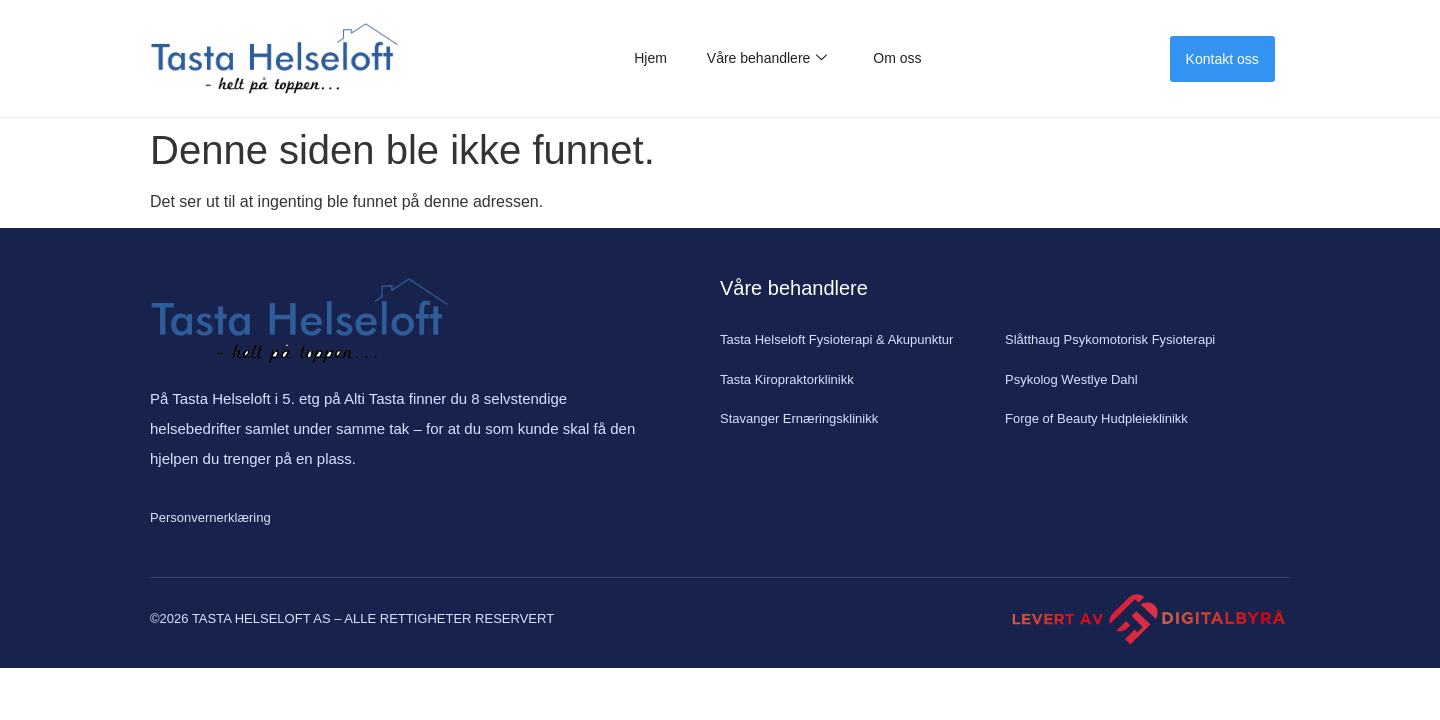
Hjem (650, 58)
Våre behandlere (767, 58)
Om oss (897, 58)
